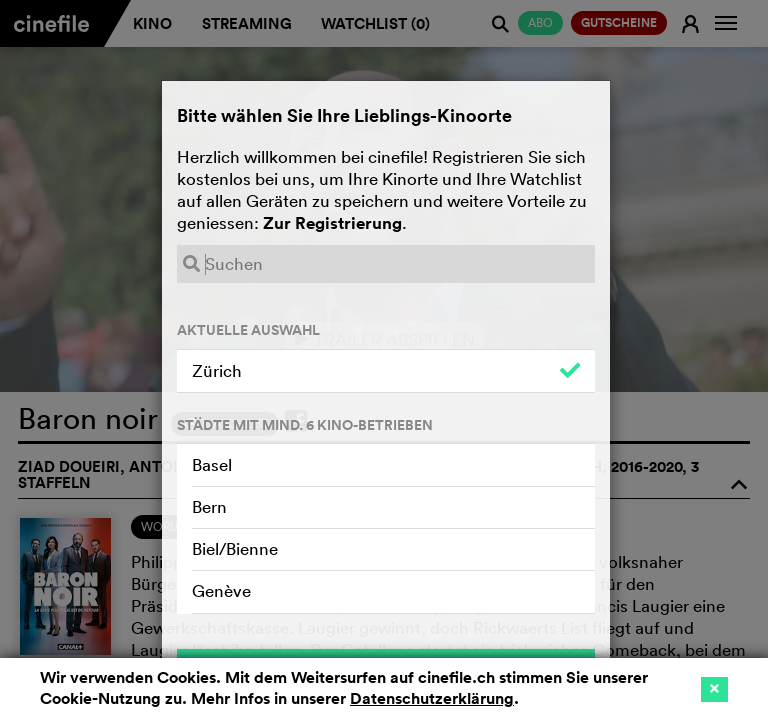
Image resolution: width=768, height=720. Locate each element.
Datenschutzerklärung (432, 698)
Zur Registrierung (332, 223)
